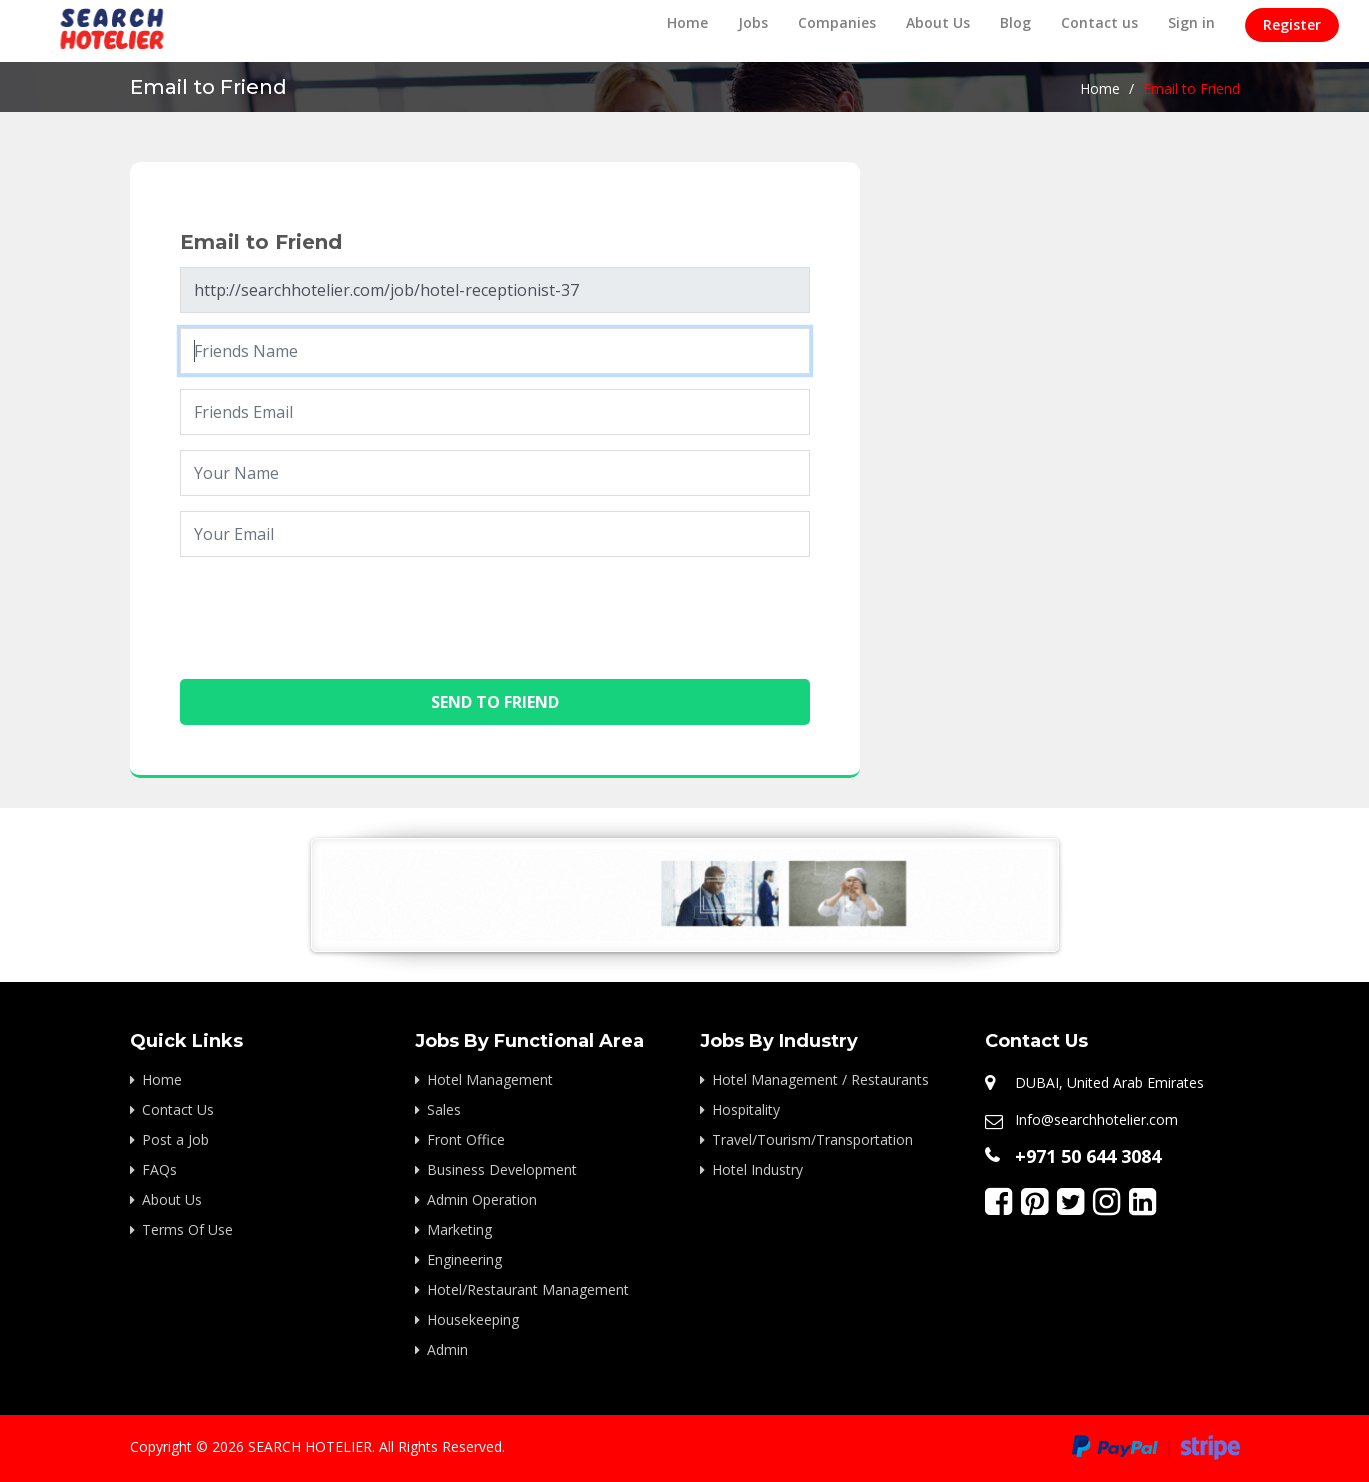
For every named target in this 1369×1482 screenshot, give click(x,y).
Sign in (1191, 22)
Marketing (459, 1229)
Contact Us (178, 1109)
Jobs (753, 22)
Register (1292, 24)
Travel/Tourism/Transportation (812, 1139)
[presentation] (332, 611)
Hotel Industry (757, 1169)
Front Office (466, 1139)
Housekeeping (473, 1319)
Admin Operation (482, 1199)
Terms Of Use (187, 1229)
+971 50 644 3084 (1088, 1156)
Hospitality (746, 1109)
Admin (447, 1349)
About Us (938, 22)
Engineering (464, 1259)
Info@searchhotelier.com (1096, 1119)
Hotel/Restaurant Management (528, 1289)
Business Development (502, 1169)
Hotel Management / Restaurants (820, 1079)
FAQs (159, 1169)
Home (687, 22)
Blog (1015, 22)
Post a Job (175, 1139)
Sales (444, 1109)
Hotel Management (490, 1079)
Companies (837, 22)
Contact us (1099, 22)
